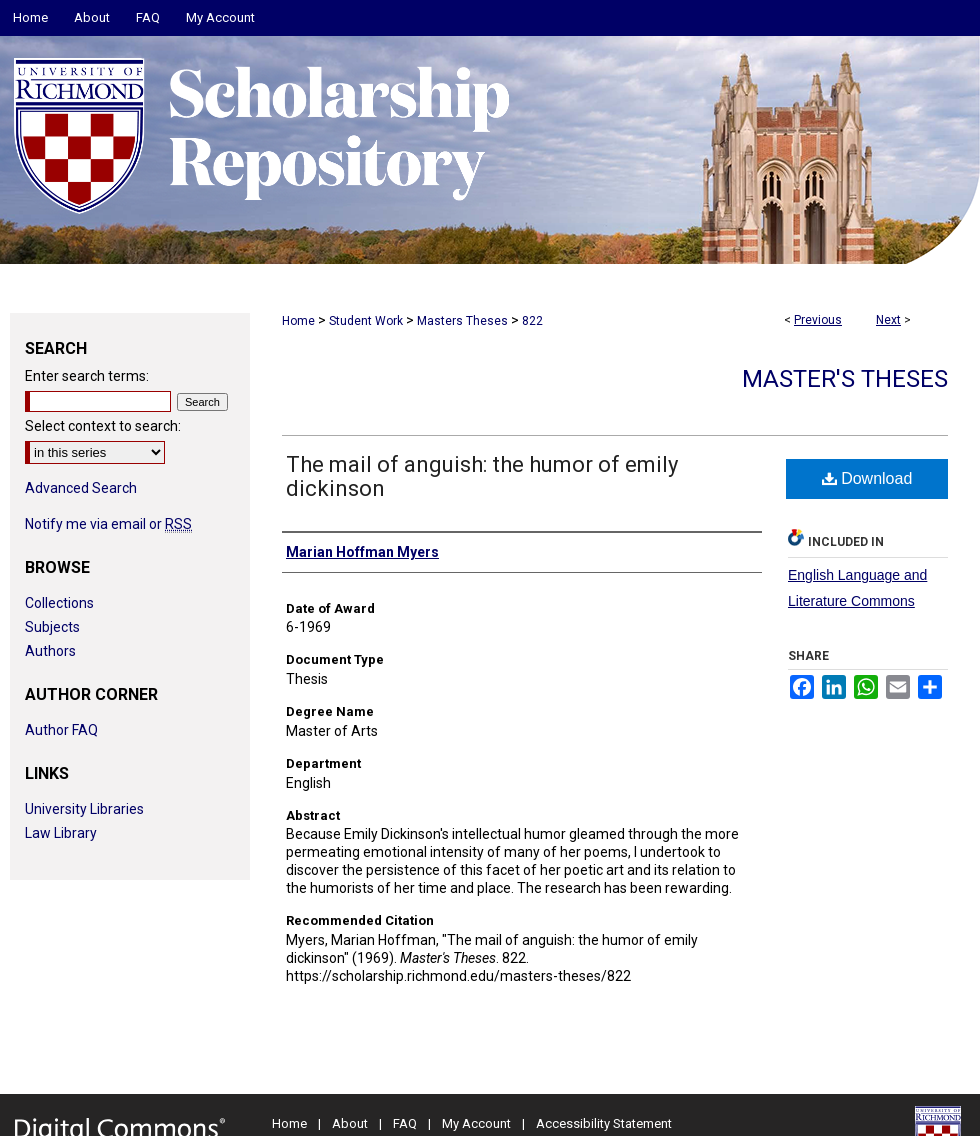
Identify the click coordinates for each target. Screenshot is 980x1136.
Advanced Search (81, 488)
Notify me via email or (108, 524)
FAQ (405, 1123)
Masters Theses (462, 321)
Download (867, 478)
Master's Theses (845, 379)
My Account (476, 1123)
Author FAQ (61, 730)
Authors (50, 651)
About (350, 1123)
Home (298, 321)
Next (888, 320)
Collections (59, 603)
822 (532, 321)
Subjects (52, 627)
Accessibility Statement (604, 1123)
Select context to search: (103, 426)
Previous (818, 320)
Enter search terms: (87, 376)
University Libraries (84, 809)
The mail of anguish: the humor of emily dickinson (482, 476)
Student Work (366, 321)
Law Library (61, 833)
